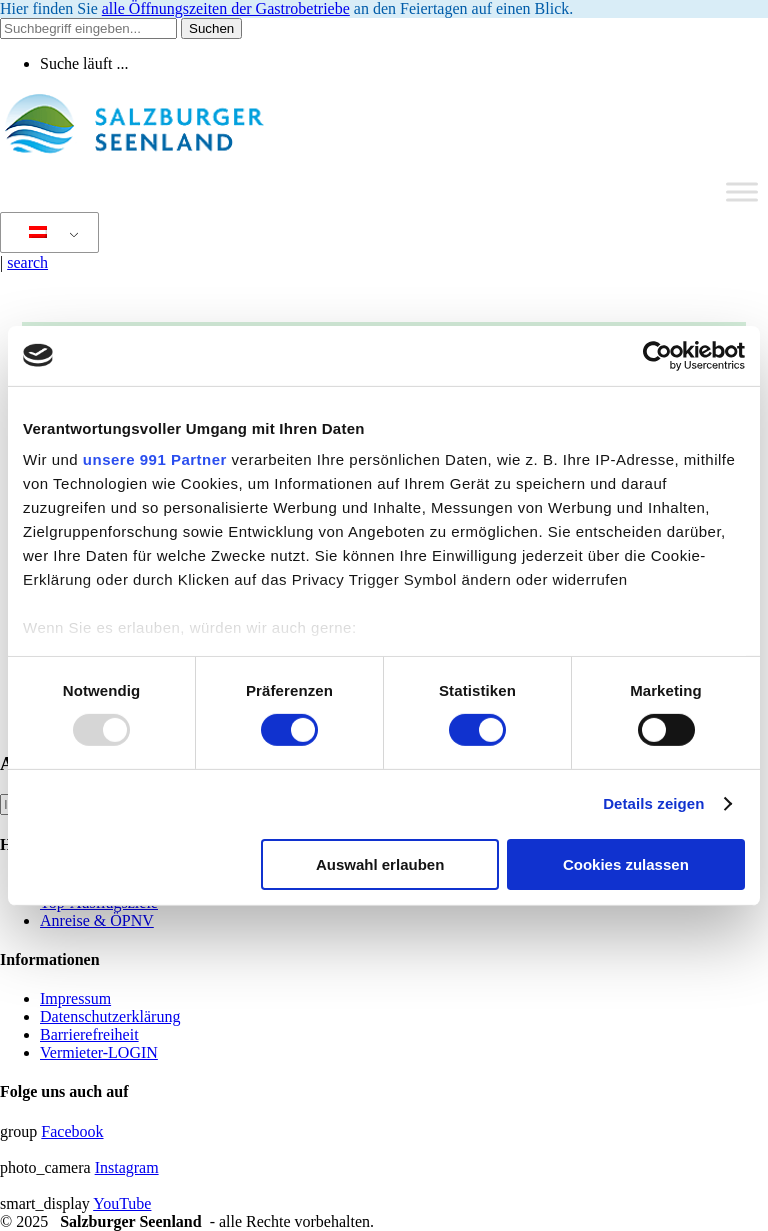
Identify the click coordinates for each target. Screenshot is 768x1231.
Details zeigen (653, 803)
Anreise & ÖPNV (97, 920)
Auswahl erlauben (380, 864)
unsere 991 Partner (155, 459)
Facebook (72, 1131)
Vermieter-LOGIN (99, 1052)
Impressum (75, 998)
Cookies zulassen (626, 864)
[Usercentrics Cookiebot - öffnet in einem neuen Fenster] (657, 355)
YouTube (122, 1203)
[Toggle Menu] (742, 191)
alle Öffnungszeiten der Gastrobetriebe (226, 8)
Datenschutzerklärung (110, 1016)
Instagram (127, 1167)
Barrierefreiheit (89, 1034)
